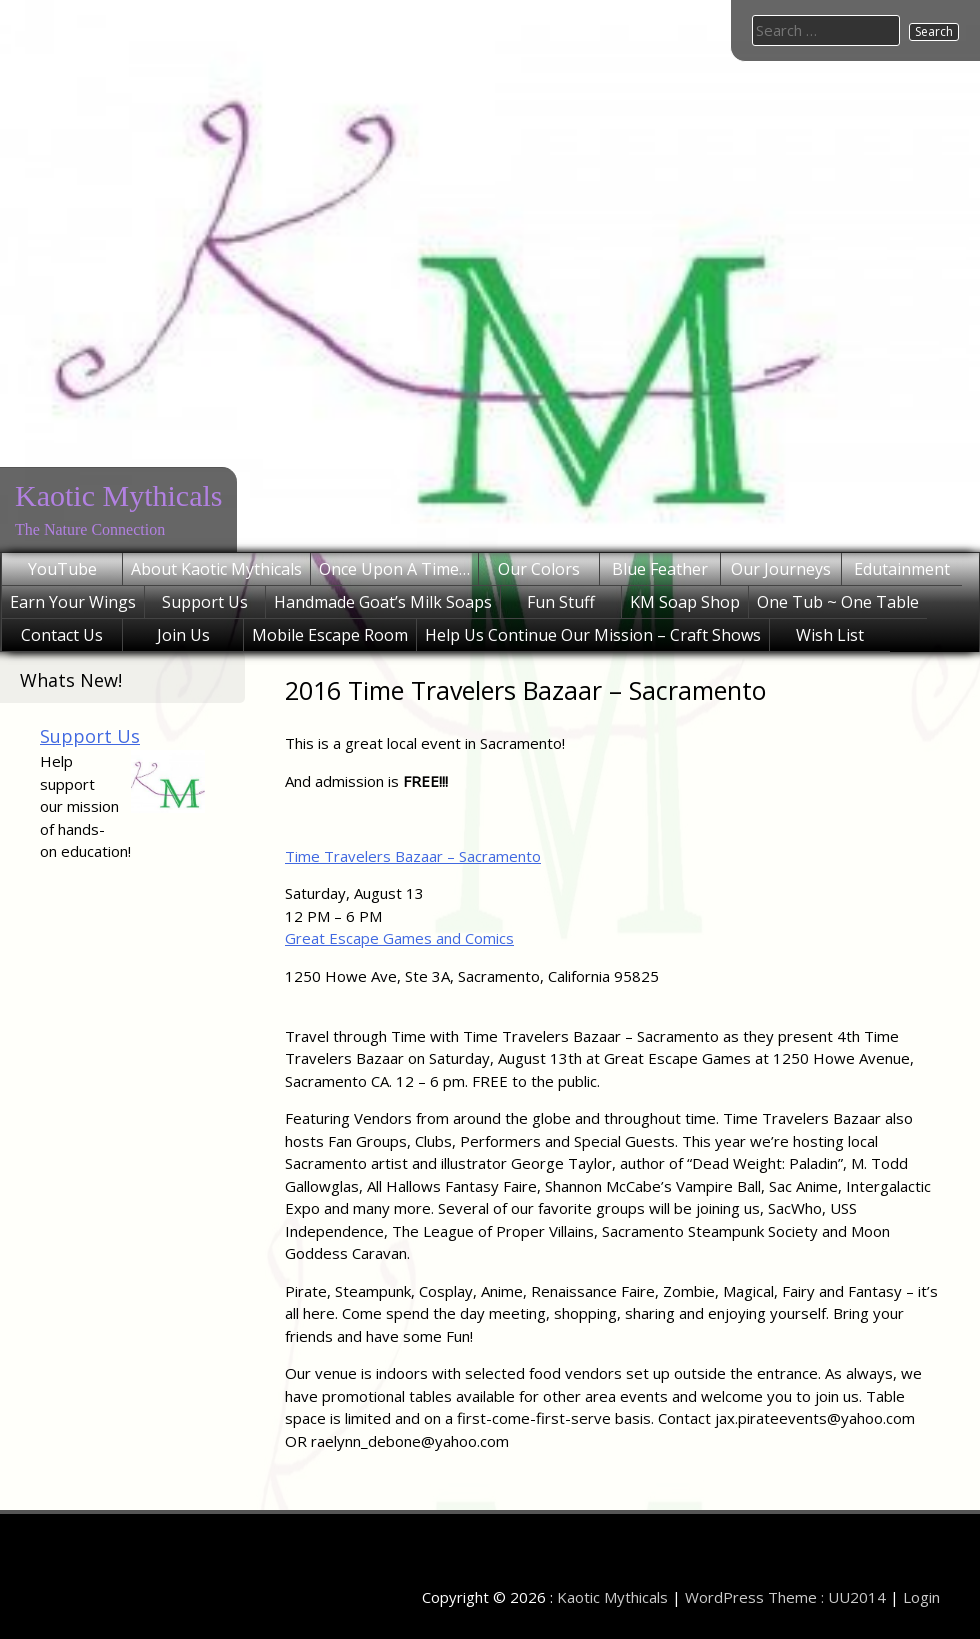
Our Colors (539, 569)
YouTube (62, 569)
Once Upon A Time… (394, 569)
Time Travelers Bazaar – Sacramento (413, 856)
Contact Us (62, 635)
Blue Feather (660, 569)
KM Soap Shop (685, 602)
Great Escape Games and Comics (399, 938)
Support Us (205, 602)
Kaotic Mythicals (118, 495)
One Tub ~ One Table (838, 602)
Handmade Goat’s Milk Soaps (383, 602)
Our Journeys (781, 569)
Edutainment (902, 569)
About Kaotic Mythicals (216, 569)
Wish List (830, 635)
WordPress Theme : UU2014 (785, 1597)
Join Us (183, 635)
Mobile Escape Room (330, 635)
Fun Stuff (561, 602)
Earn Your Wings (73, 602)
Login (921, 1597)
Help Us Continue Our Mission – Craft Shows (593, 635)
